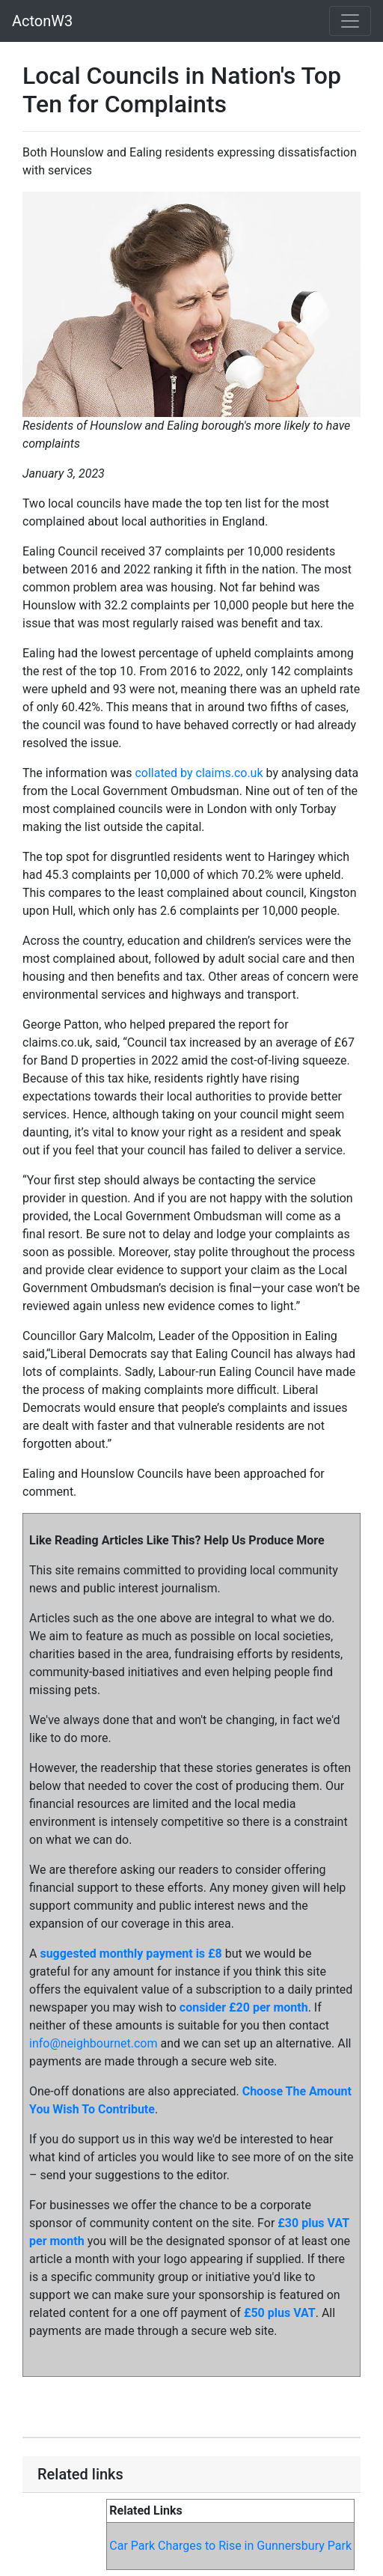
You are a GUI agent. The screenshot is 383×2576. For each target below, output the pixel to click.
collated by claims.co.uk (199, 773)
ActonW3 (42, 21)
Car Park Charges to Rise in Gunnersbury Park (230, 2546)
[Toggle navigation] (350, 21)
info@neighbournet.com (93, 2043)
